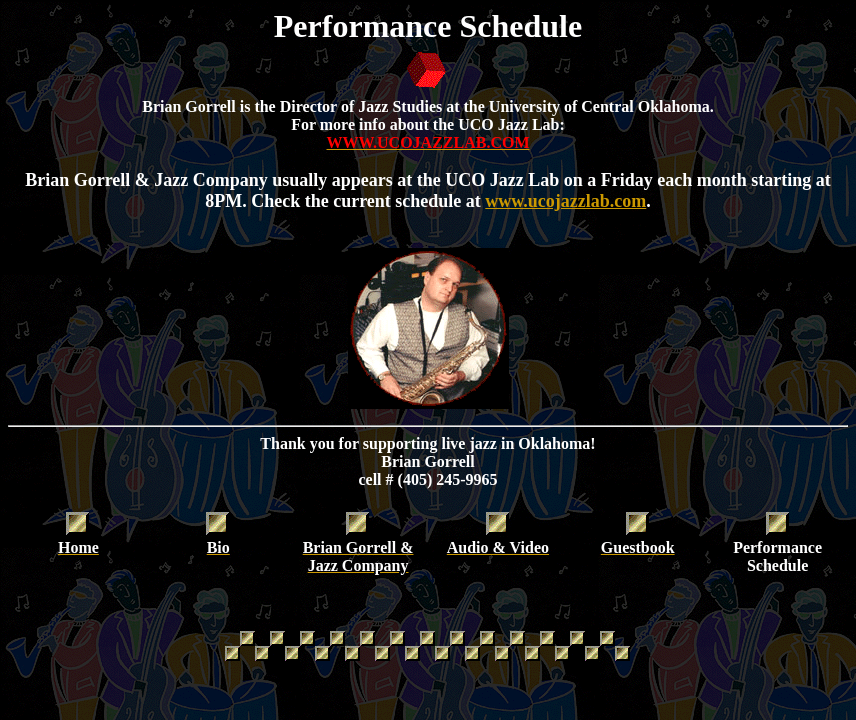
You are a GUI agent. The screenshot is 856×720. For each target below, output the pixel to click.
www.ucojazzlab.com (565, 201)
